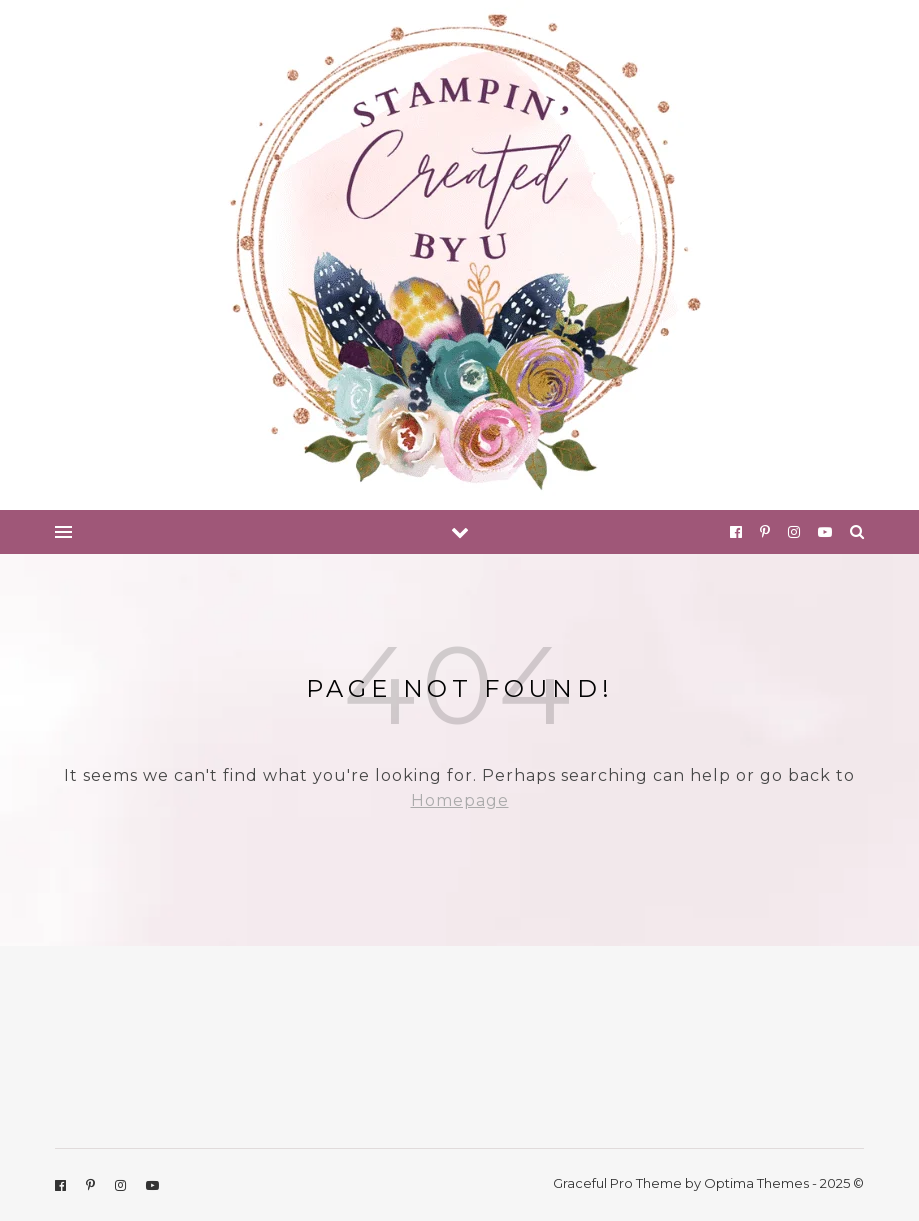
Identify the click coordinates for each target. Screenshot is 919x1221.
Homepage (460, 800)
